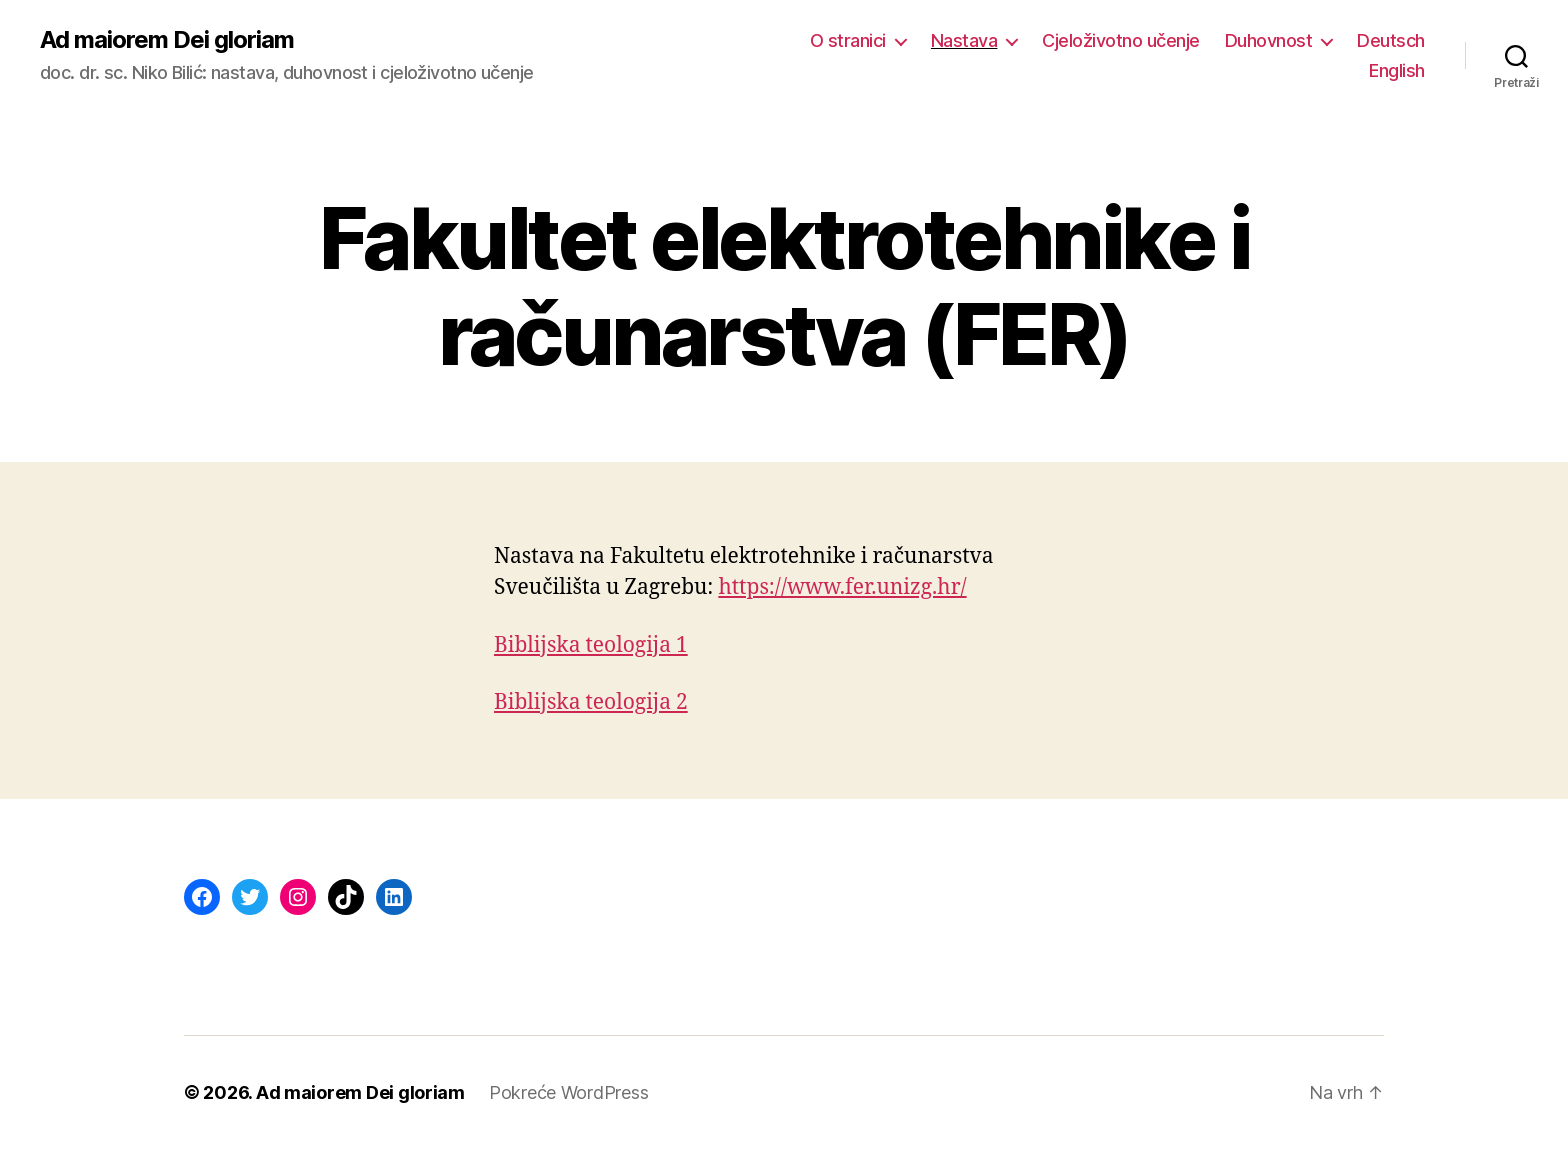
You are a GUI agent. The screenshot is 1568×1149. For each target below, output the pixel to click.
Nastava (964, 40)
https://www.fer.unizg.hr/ (842, 587)
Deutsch (1391, 40)
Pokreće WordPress (568, 1092)
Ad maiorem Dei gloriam (167, 40)
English (1397, 70)
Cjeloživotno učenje (1121, 40)
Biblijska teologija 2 (591, 702)
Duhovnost (1269, 40)
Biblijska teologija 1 (591, 645)
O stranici (848, 40)
